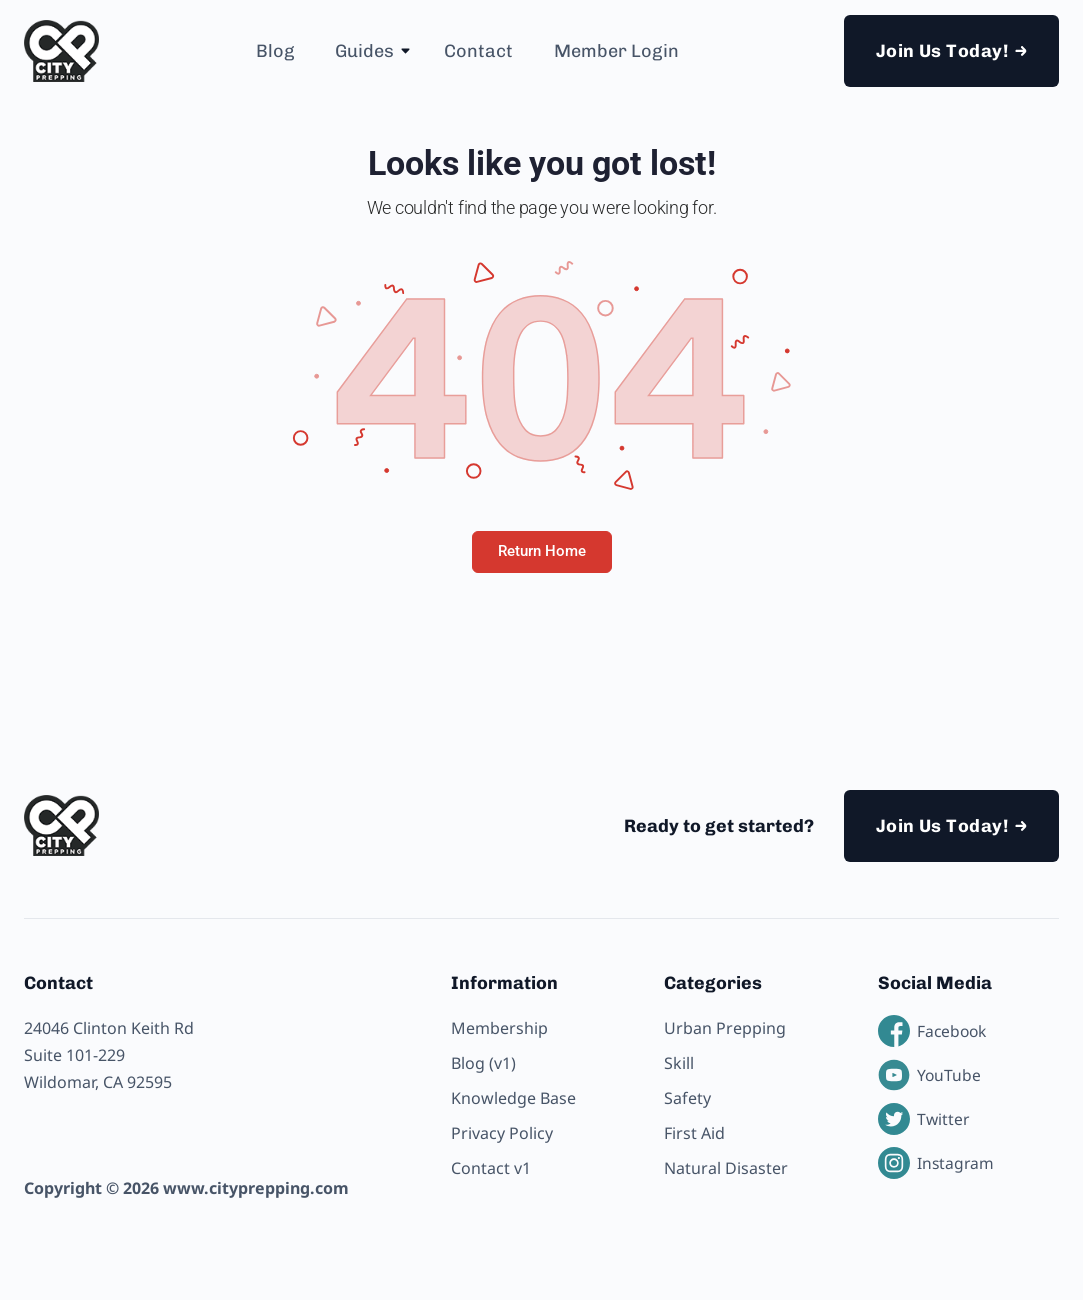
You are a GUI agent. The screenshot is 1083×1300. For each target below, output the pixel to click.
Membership (499, 1028)
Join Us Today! (942, 51)
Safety (687, 1098)
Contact (478, 51)
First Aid (694, 1133)
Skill (679, 1063)
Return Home (542, 551)
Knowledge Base (513, 1098)
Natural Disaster (726, 1168)
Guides (364, 51)
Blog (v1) (483, 1063)
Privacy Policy (502, 1133)
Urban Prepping (725, 1028)
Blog (275, 51)
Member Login (616, 51)
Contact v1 (491, 1168)
